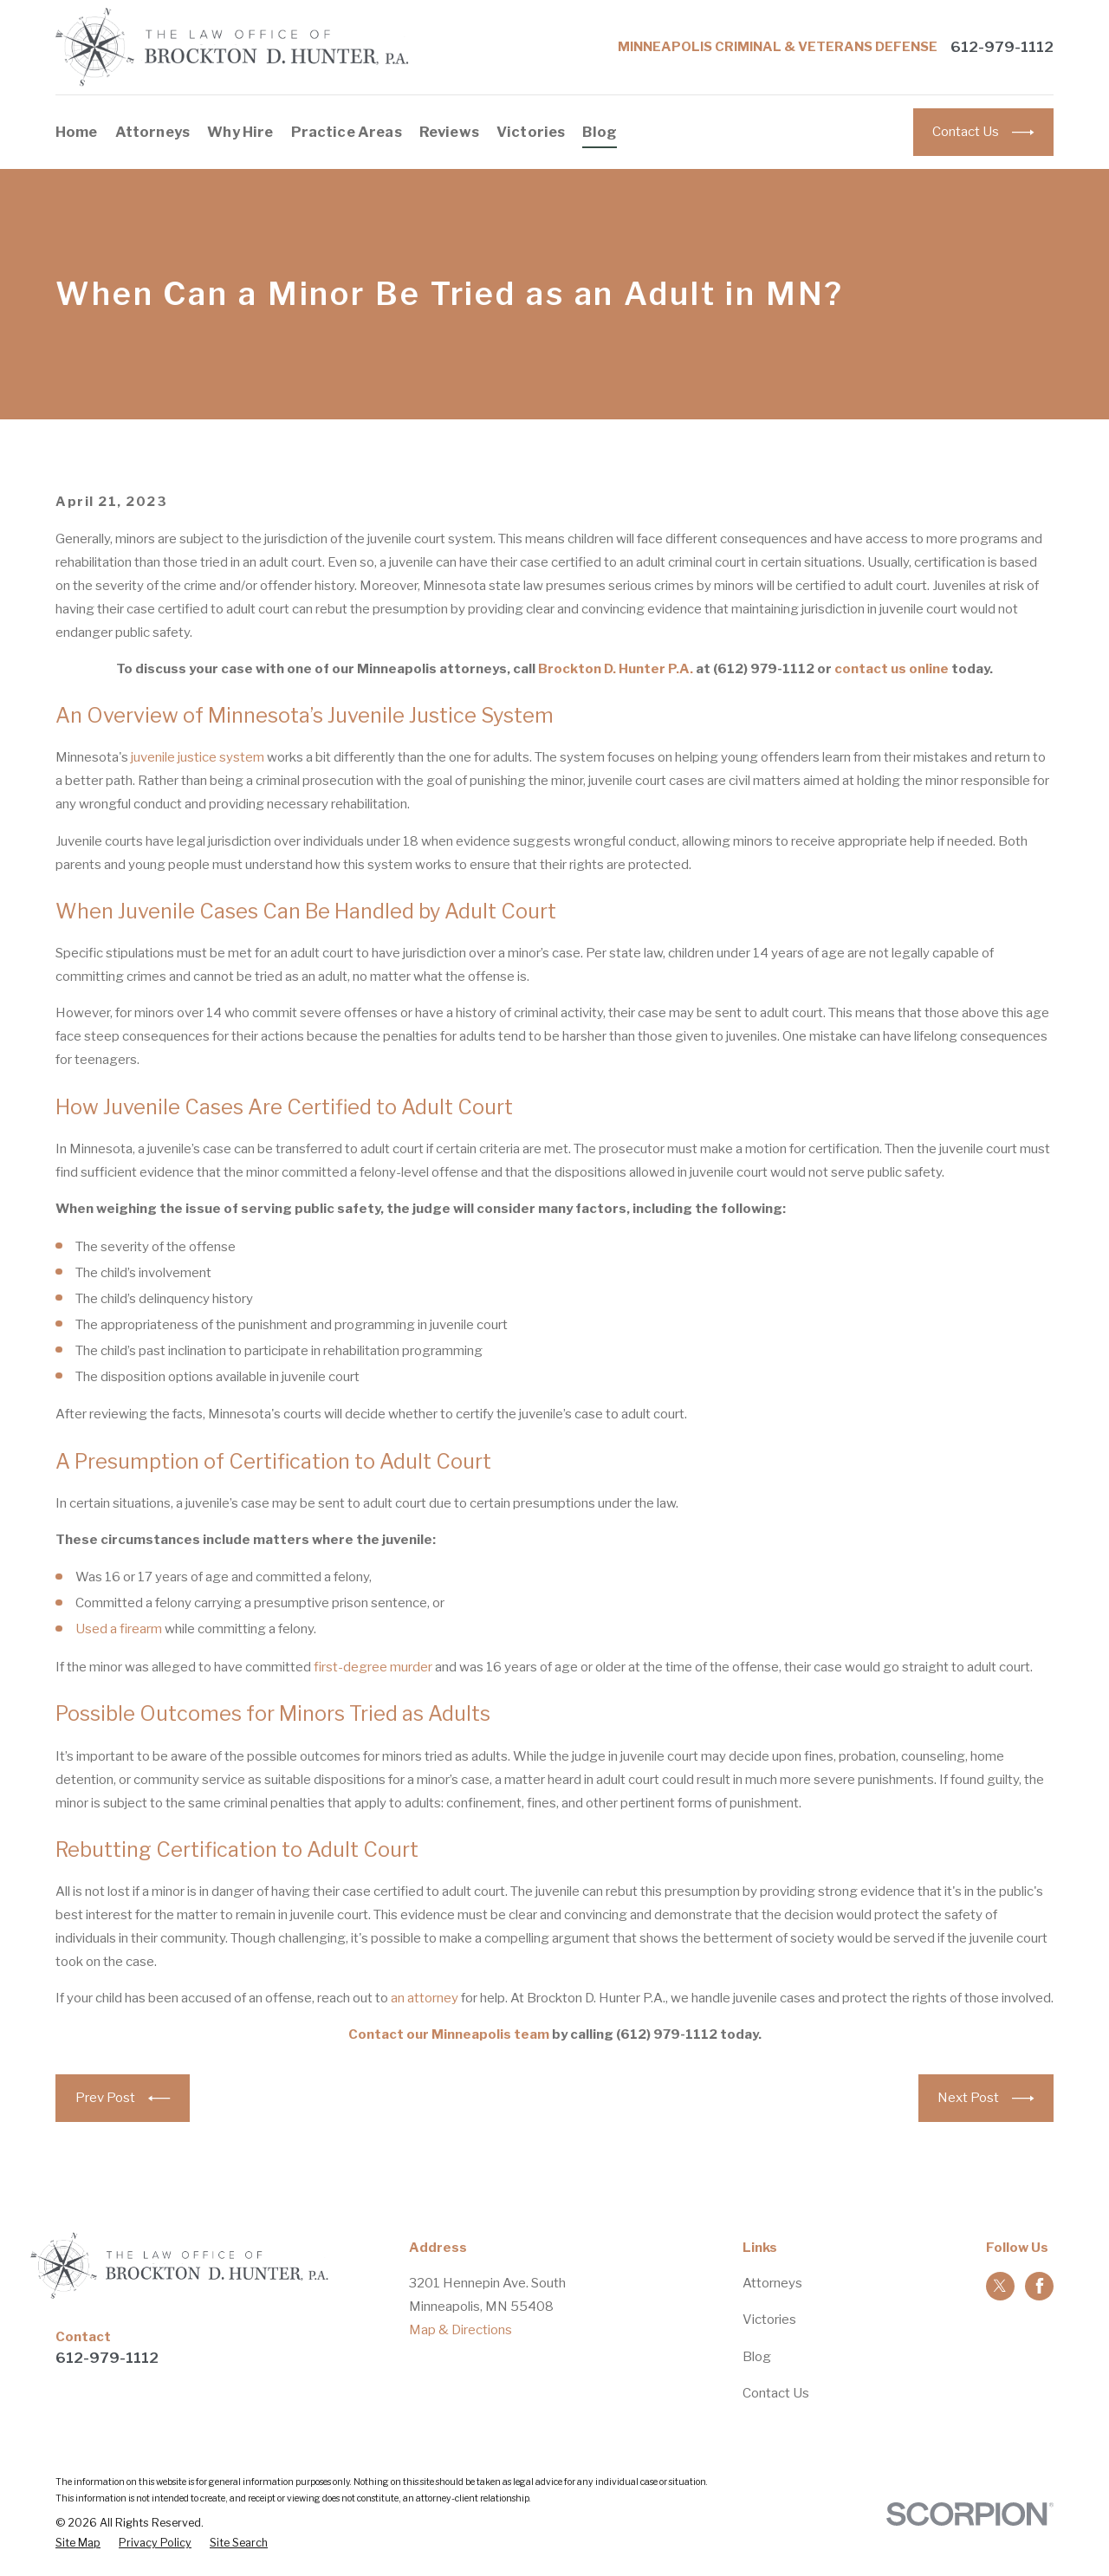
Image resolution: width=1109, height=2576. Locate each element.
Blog (757, 2357)
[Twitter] (1000, 2286)
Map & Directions (460, 2330)
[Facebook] (1039, 2286)
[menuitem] (78, 2543)
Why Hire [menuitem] (240, 131)
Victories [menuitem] (531, 131)
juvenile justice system (197, 757)
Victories (769, 2319)
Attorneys (772, 2283)
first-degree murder (373, 1667)
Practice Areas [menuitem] (346, 131)
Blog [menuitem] (599, 131)
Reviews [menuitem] (449, 131)
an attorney (424, 1998)
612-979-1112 (1002, 47)
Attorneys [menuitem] (153, 131)
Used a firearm (118, 1629)
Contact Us (776, 2393)
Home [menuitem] (76, 131)
